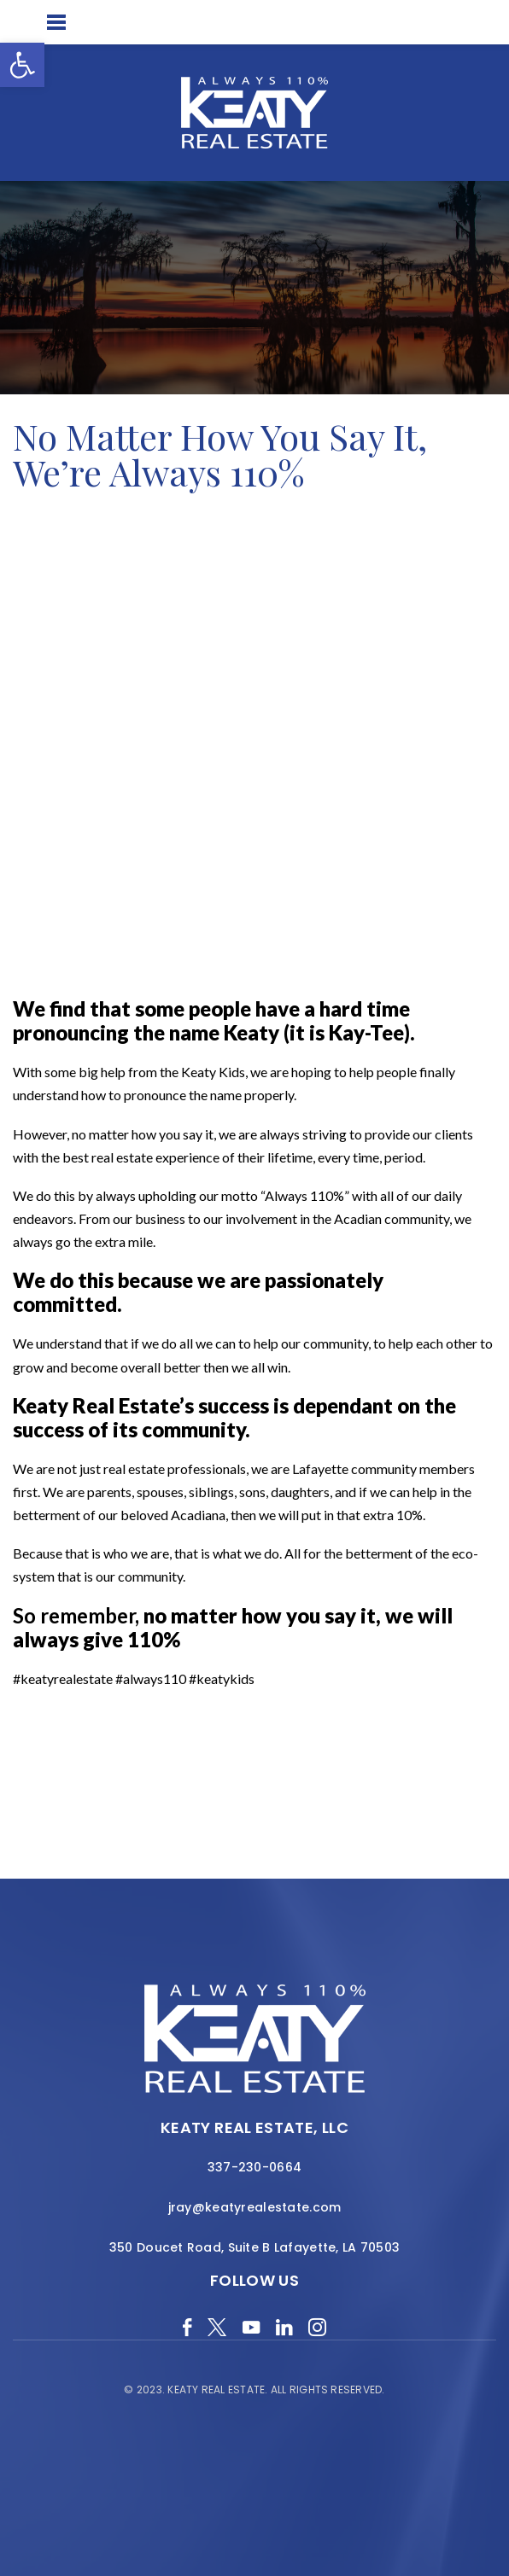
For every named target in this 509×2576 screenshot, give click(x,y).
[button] (22, 65)
